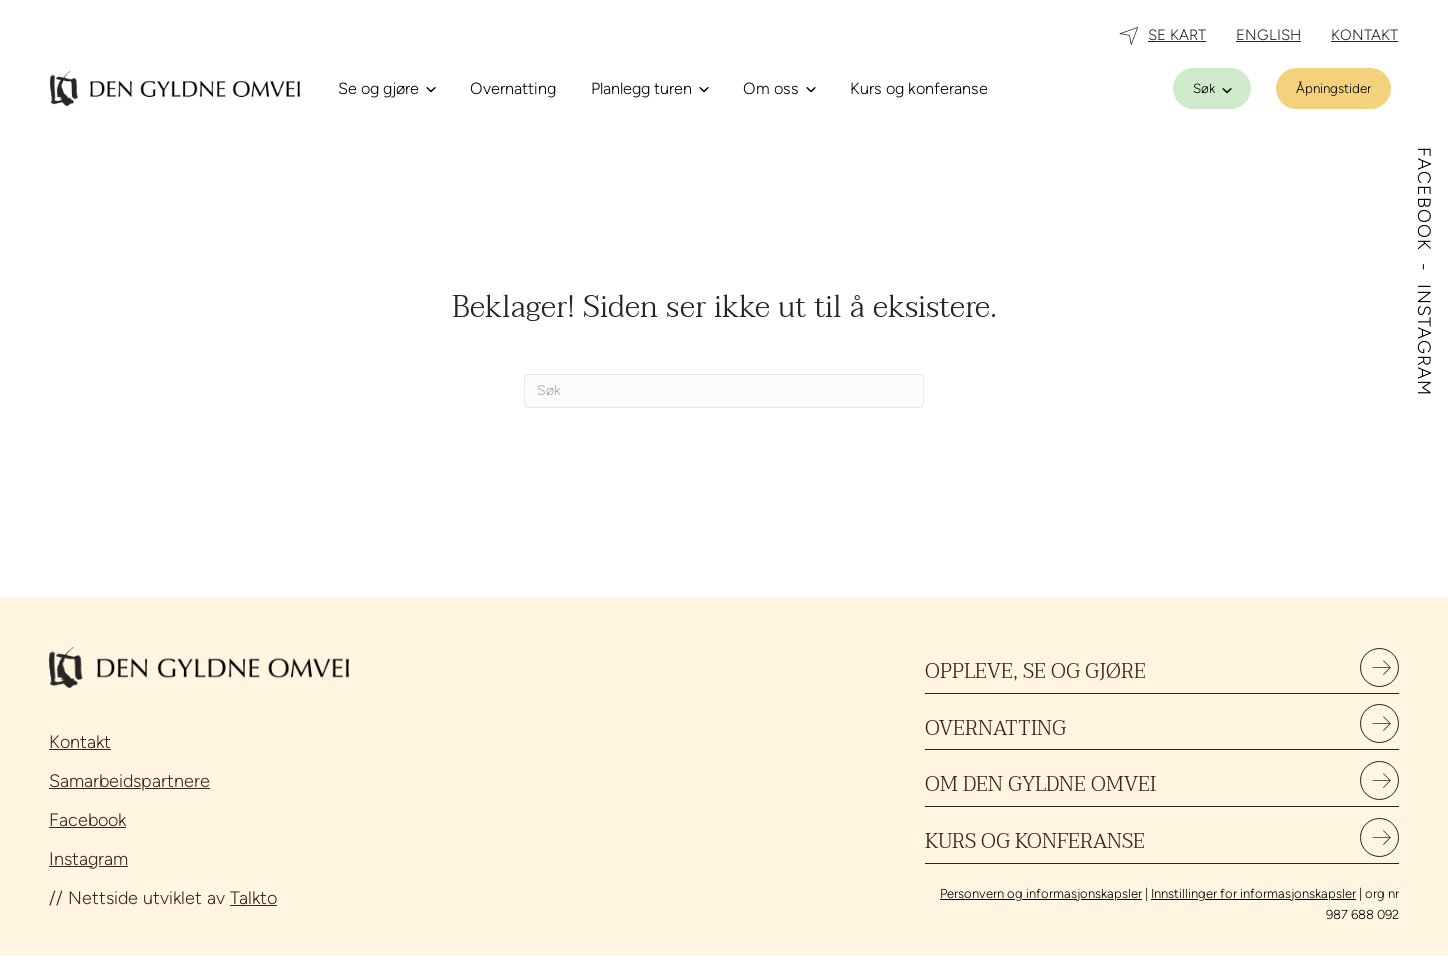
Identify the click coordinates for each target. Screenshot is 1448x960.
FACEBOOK (1424, 202)
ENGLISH (1268, 35)
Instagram (88, 859)
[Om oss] (779, 89)
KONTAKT (1364, 35)
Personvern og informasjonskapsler (1041, 898)
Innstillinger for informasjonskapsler (1253, 898)
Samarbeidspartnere (129, 781)
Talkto (253, 898)
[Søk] (1212, 88)
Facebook (87, 820)
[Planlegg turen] (649, 89)
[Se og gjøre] (386, 89)
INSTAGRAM (1424, 340)
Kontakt (80, 742)
